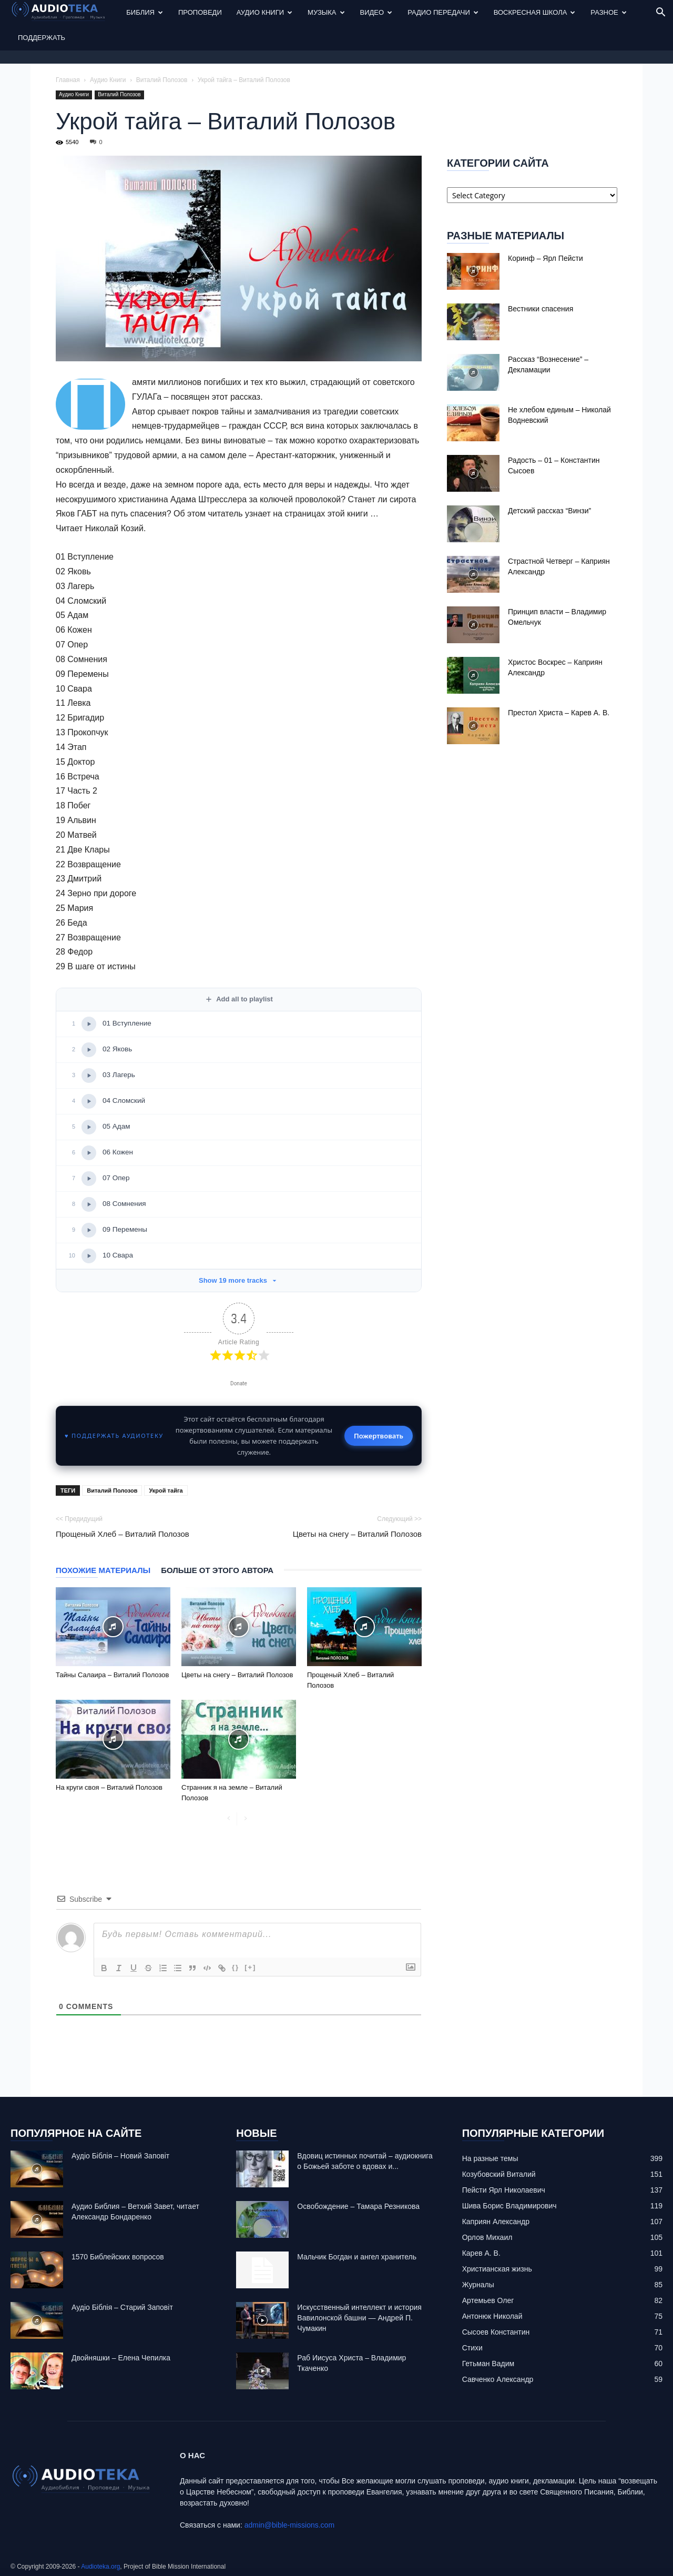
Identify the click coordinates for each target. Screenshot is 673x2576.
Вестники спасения (540, 309)
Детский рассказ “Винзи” (549, 510)
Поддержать (41, 38)
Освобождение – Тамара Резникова (358, 2206)
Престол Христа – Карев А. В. (558, 712)
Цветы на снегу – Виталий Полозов (357, 1533)
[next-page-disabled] (245, 1818)
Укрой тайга (165, 1490)
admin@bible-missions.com (289, 2525)
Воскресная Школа (535, 12)
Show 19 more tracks (239, 1280)
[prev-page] (228, 1818)
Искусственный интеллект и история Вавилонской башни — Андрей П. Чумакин (359, 2317)
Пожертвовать (378, 1436)
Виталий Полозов (162, 80)
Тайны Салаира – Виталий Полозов (112, 1675)
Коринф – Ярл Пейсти (545, 258)
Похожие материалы (103, 1570)
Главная (68, 80)
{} (235, 1967)
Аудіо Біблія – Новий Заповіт (120, 2156)
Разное (608, 12)
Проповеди (200, 12)
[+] (250, 1967)
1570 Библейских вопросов (118, 2257)
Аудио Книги (264, 12)
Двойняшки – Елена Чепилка (121, 2358)
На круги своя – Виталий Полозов (109, 1787)
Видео (376, 12)
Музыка (326, 12)
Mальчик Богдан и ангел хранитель (356, 2257)
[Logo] (65, 13)
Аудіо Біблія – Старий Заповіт (122, 2307)
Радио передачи (442, 12)
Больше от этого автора (217, 1570)
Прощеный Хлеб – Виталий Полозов (122, 1533)
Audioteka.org (100, 2566)
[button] (660, 13)
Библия (144, 12)
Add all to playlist (239, 999)
